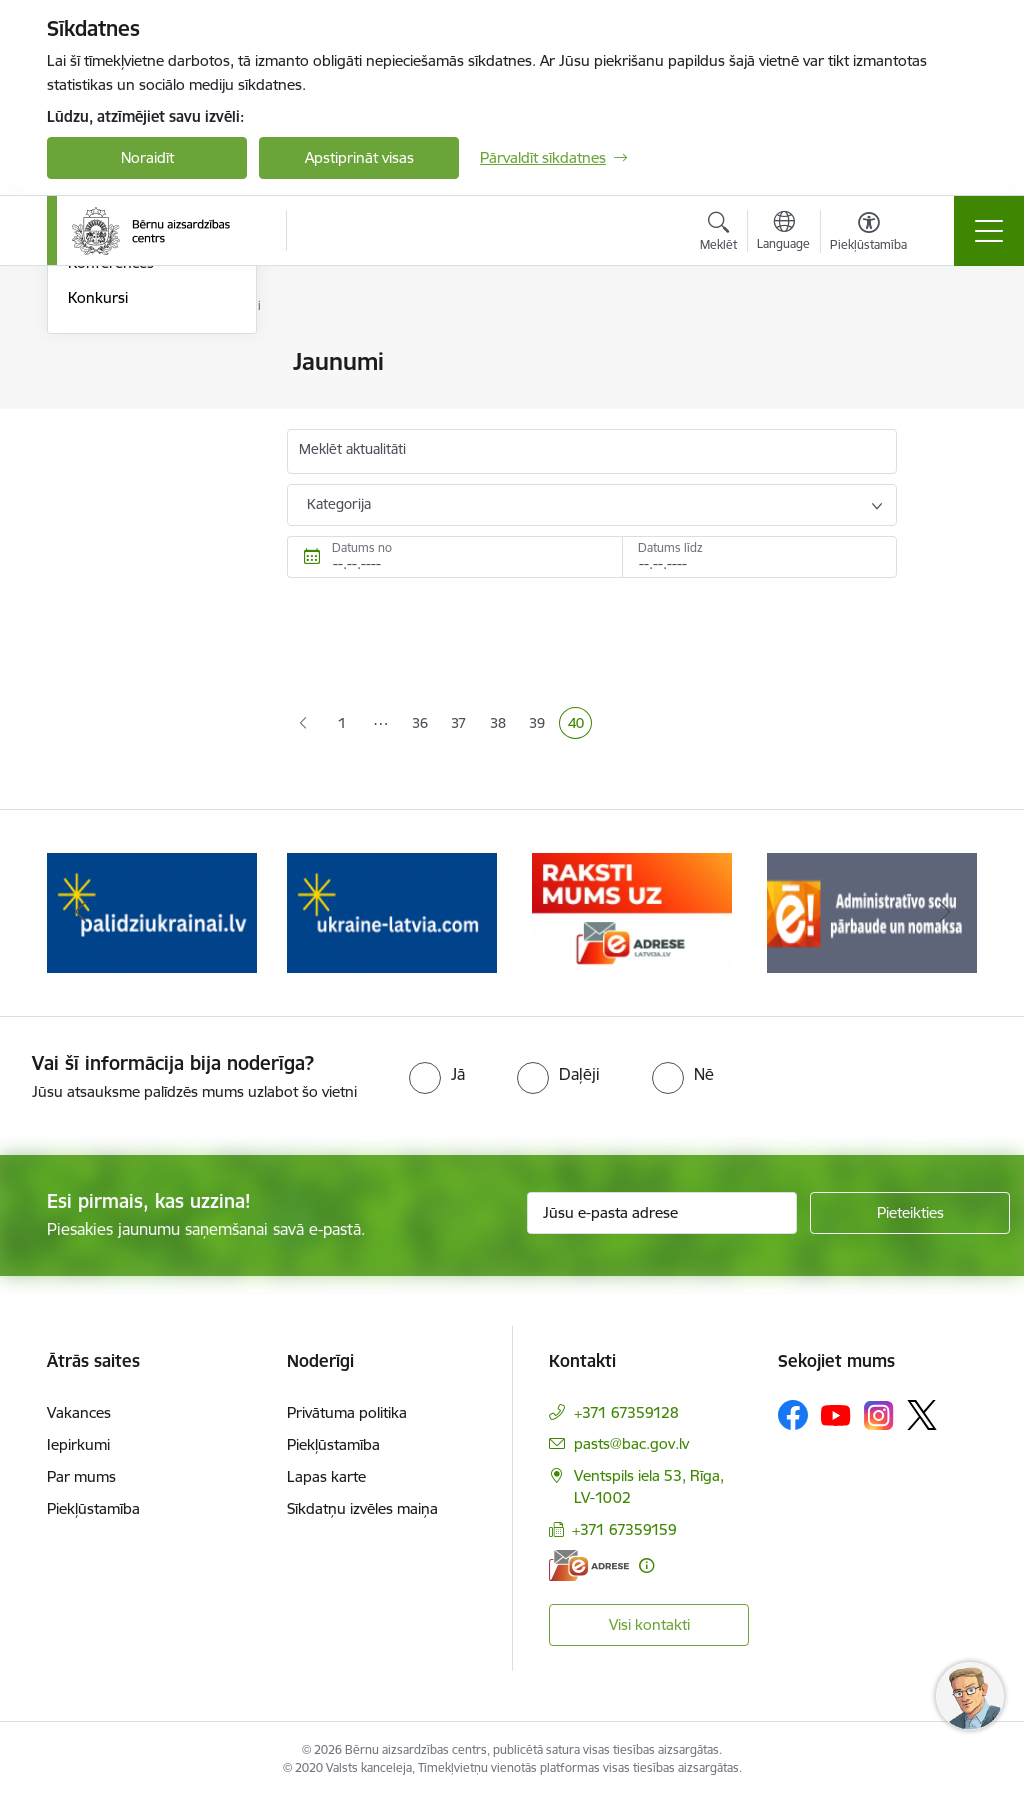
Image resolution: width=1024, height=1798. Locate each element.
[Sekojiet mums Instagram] (879, 1415)
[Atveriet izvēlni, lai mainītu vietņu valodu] (783, 233)
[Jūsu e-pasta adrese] (662, 1213)
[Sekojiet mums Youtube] (836, 1414)
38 (502, 725)
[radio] (437, 1074)
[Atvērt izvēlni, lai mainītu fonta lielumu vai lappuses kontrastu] (868, 234)
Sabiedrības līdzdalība (140, 467)
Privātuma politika (347, 1412)
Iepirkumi (78, 1444)
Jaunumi (96, 363)
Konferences (111, 502)
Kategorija (339, 504)
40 (580, 725)
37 (462, 725)
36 (424, 725)
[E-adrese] (589, 1565)
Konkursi (98, 536)
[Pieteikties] (910, 1213)
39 (541, 725)
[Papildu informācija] (646, 1565)
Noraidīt (147, 157)
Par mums (81, 1476)
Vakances (79, 1412)
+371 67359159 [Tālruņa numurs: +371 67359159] (624, 1529)
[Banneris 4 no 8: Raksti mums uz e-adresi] (632, 911)
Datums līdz (670, 547)
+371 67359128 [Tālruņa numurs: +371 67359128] (626, 1412)
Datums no (362, 547)
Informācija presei (128, 397)
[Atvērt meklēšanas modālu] (718, 234)
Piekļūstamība (93, 1508)
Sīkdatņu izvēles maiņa (362, 1508)
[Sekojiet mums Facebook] (793, 1415)
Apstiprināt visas (359, 157)
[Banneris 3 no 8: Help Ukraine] (392, 911)
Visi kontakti (649, 1624)
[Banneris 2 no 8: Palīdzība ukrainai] (152, 911)
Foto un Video (115, 432)
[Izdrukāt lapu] (949, 353)
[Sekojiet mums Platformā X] (922, 1415)
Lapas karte (326, 1476)
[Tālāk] (944, 913)
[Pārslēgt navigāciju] (989, 231)
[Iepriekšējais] (80, 913)
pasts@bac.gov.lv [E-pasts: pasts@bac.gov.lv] (631, 1443)
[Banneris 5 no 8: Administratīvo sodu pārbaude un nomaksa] (872, 911)
